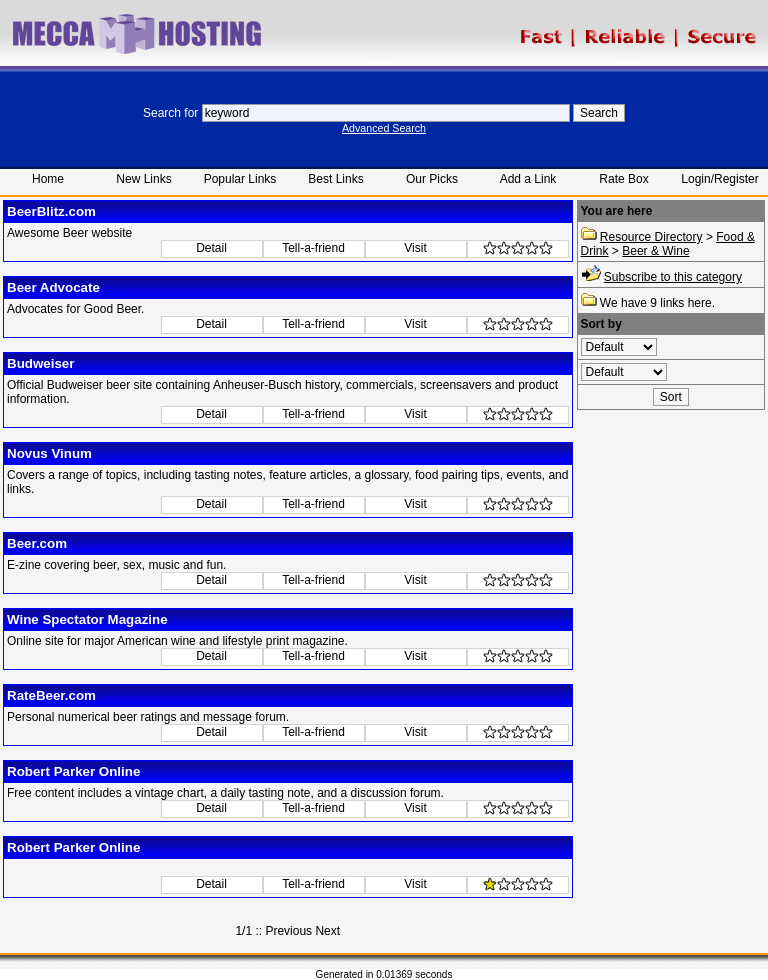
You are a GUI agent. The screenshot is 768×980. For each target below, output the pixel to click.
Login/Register (719, 179)
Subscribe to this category (673, 277)
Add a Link (528, 179)
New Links (143, 179)
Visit (415, 248)
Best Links (335, 179)
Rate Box (623, 179)
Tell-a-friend (313, 248)
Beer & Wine (655, 251)
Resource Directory (651, 237)
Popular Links (240, 179)
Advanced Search (384, 128)
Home (48, 179)
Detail (211, 248)
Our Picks (432, 179)
